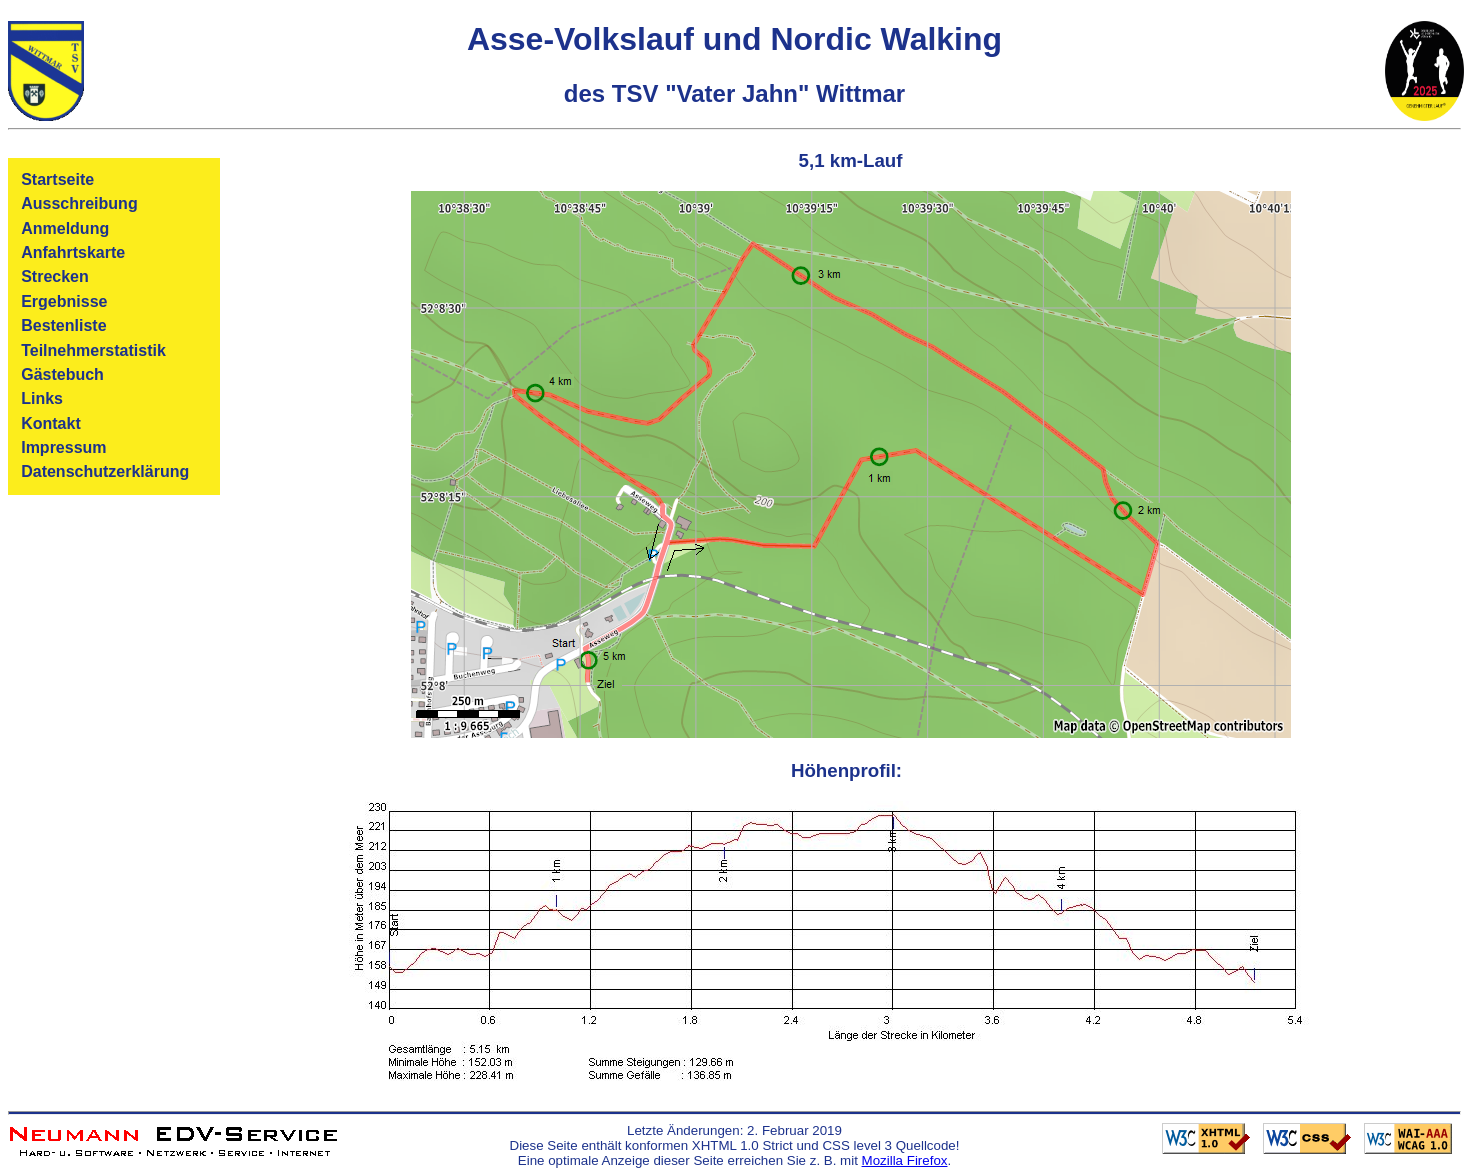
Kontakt (51, 423)
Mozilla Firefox (905, 1160)
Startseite (57, 179)
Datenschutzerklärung (105, 471)
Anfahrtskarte (73, 252)
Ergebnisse (64, 301)
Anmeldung (65, 228)
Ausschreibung (79, 203)
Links (42, 398)
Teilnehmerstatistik (93, 350)
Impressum (63, 447)
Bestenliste (63, 325)
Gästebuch (62, 374)
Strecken (55, 276)
